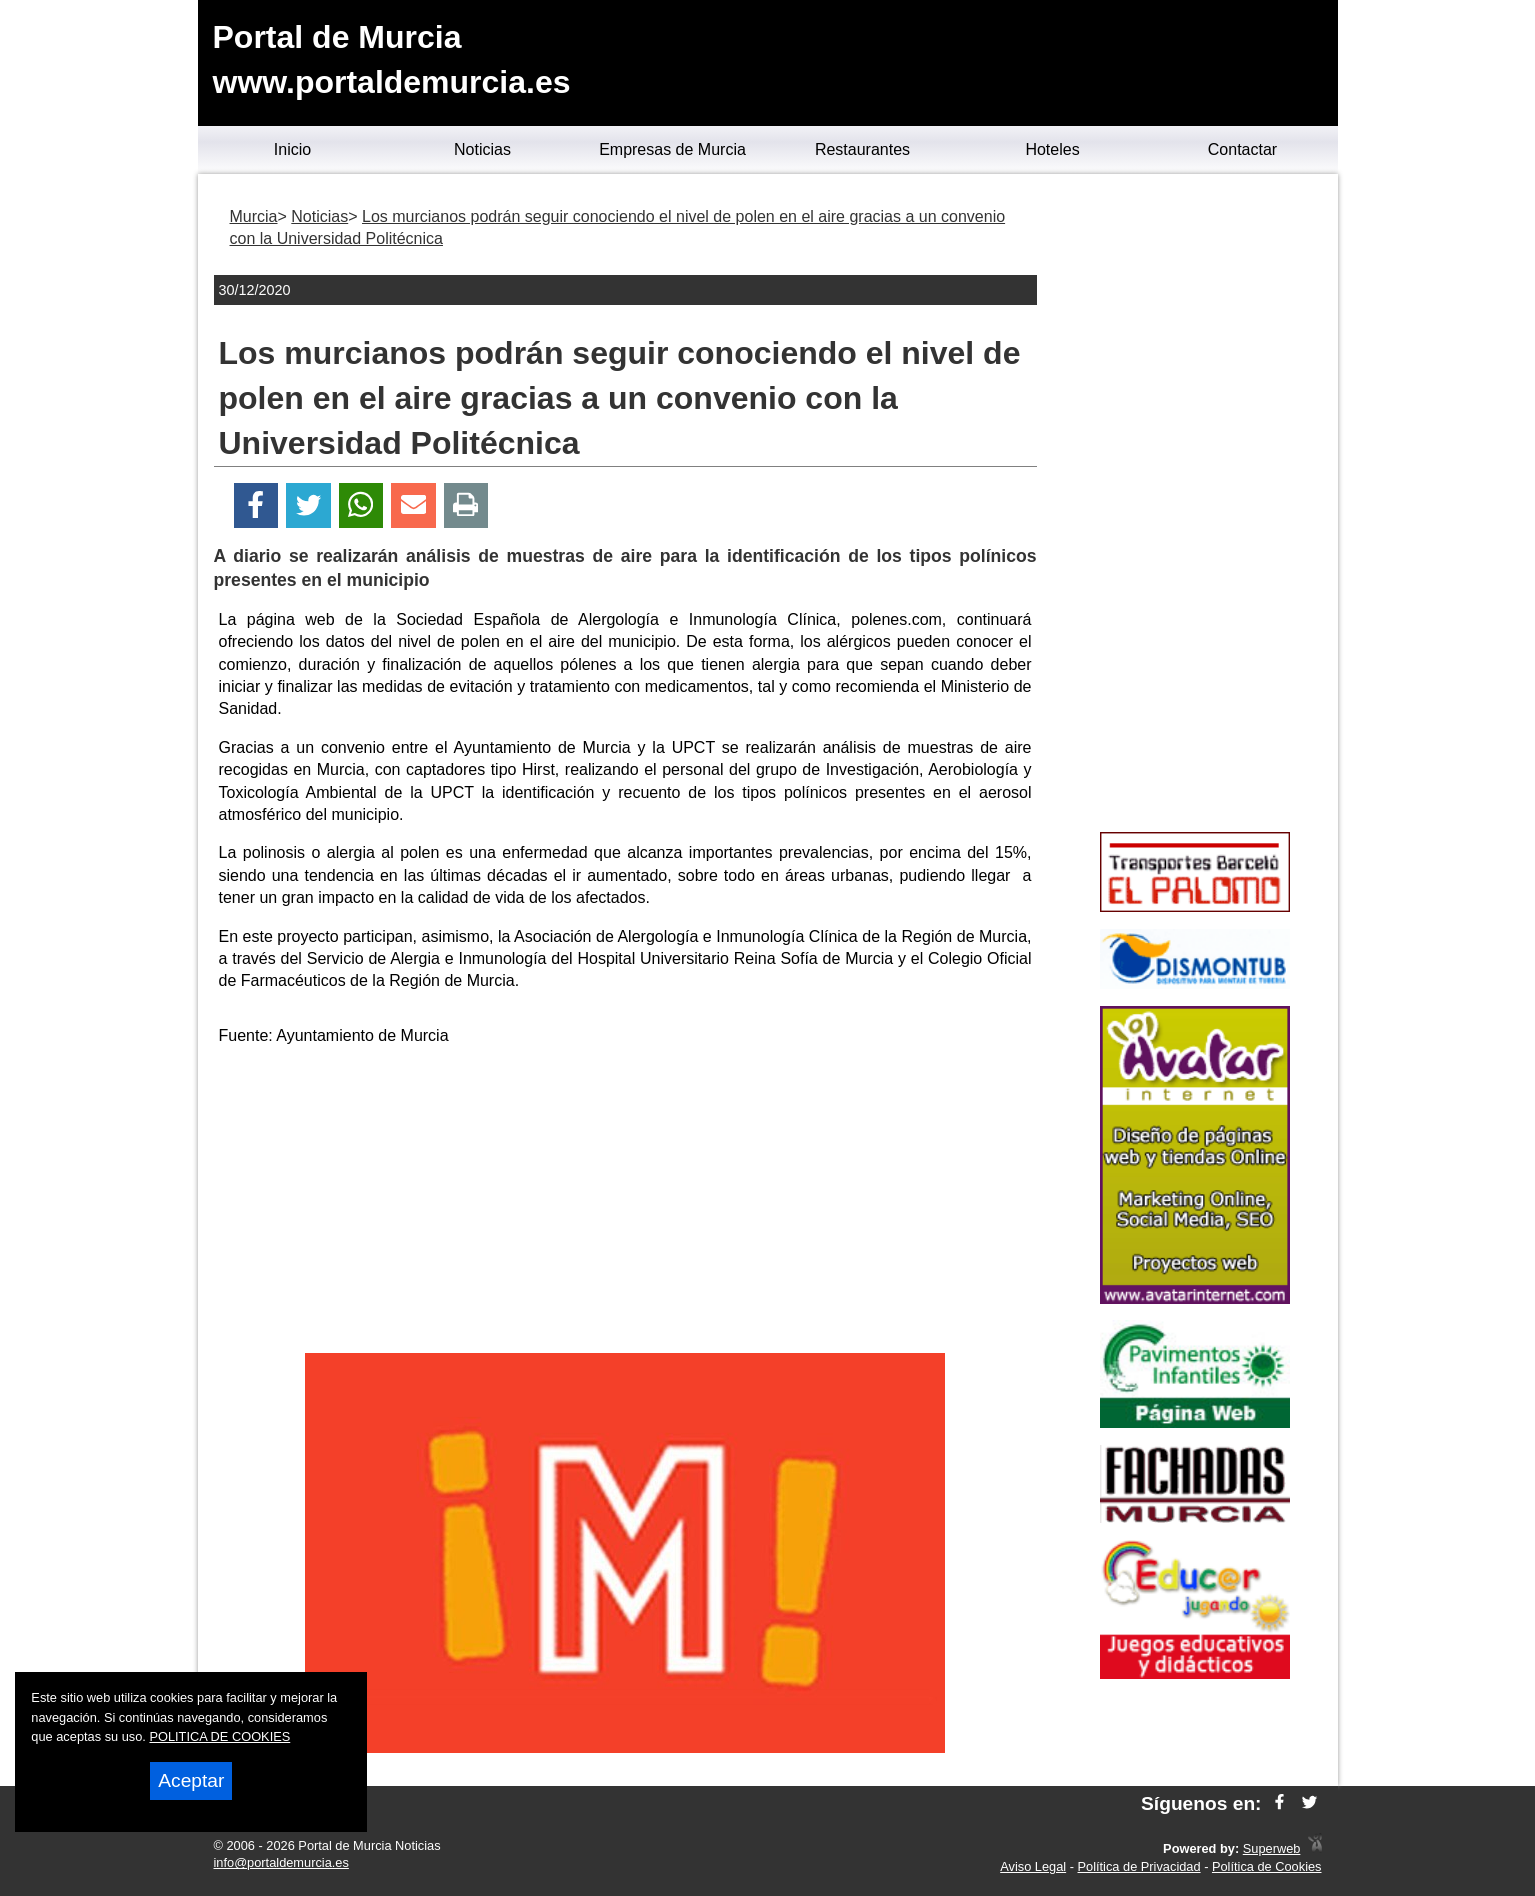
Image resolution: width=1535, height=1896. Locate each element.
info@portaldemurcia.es (281, 1862)
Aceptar (191, 1780)
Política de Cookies (1267, 1866)
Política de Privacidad (1139, 1866)
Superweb (1272, 1848)
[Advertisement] (625, 1203)
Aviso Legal (1033, 1866)
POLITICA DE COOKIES (219, 1736)
